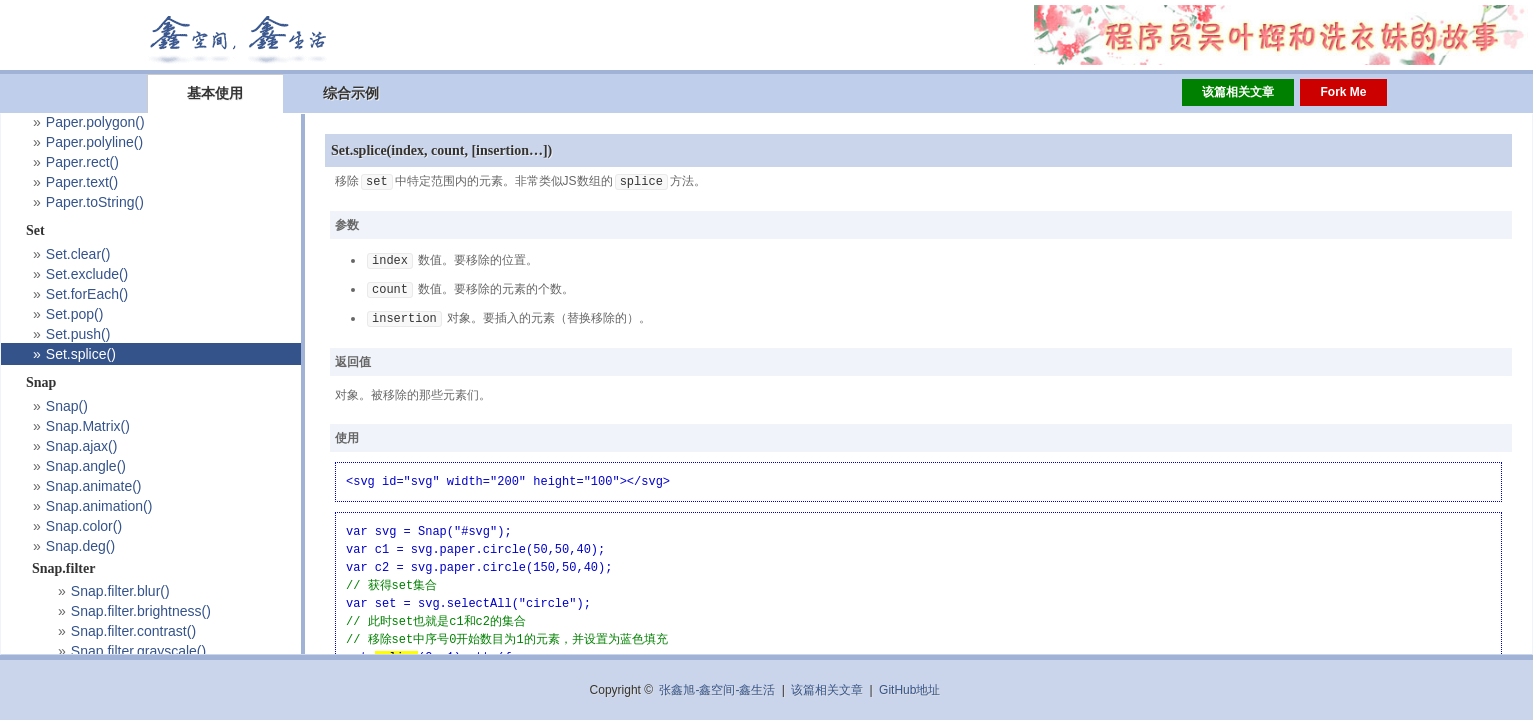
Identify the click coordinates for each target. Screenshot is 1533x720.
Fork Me (1343, 92)
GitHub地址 (909, 690)
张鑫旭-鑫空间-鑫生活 (717, 690)
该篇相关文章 (1238, 92)
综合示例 (351, 93)
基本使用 (215, 93)
